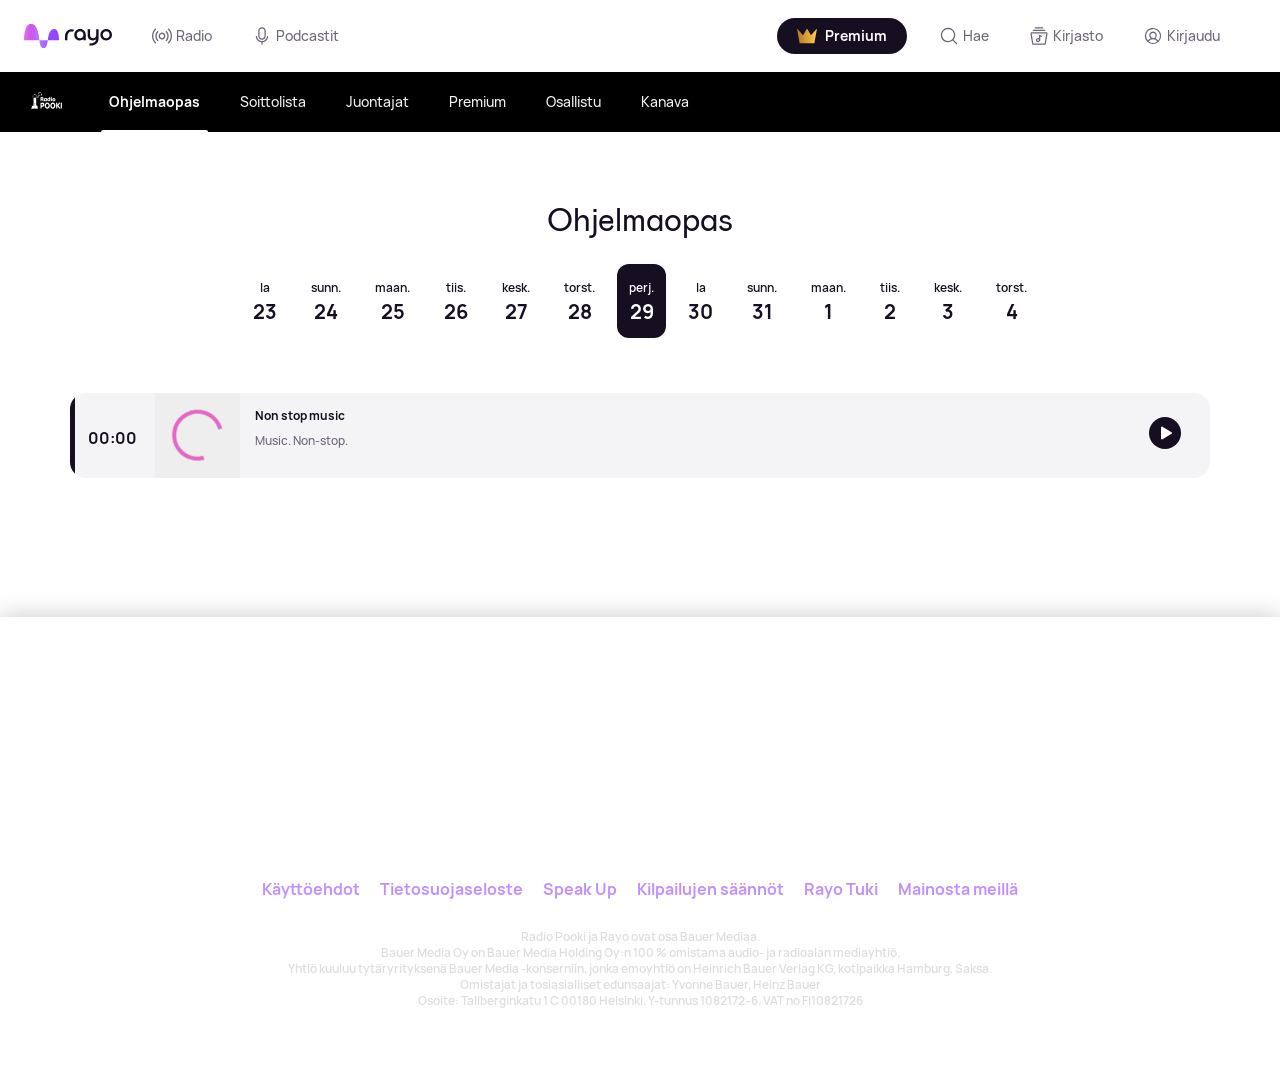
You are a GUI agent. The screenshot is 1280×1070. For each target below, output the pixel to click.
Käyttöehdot (311, 889)
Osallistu (573, 101)
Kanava (665, 101)
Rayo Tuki (841, 889)
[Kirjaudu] (1181, 36)
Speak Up (580, 889)
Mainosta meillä (958, 889)
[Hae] (964, 36)
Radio (182, 36)
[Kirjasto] (1066, 36)
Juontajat (377, 101)
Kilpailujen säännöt (710, 889)
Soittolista (273, 101)
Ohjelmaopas (154, 101)
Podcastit (295, 36)
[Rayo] (577, 709)
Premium (477, 101)
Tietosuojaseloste (451, 889)
